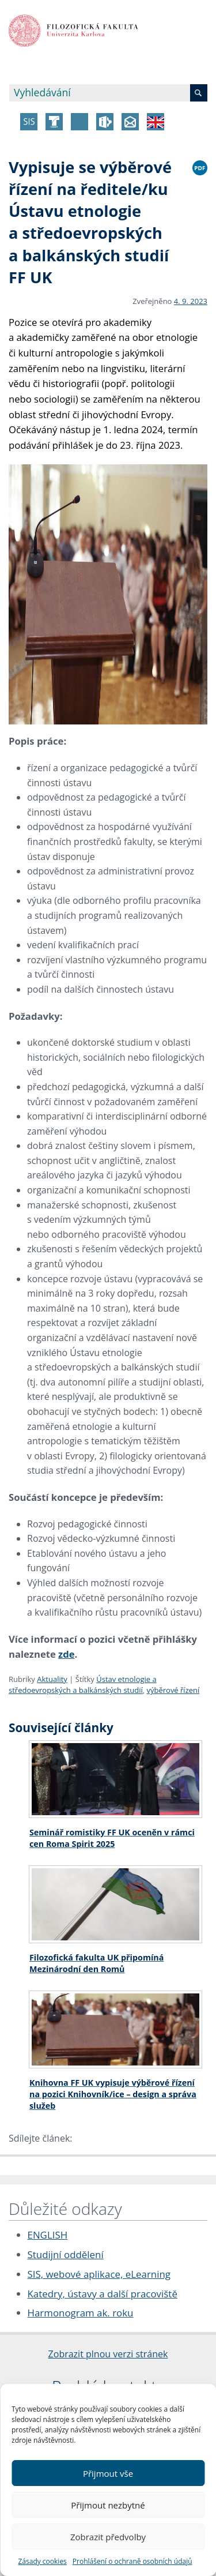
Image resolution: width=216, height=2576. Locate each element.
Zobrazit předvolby (108, 2537)
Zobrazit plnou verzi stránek (108, 2354)
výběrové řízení (172, 1690)
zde (66, 1654)
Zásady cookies (42, 2561)
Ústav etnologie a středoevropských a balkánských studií (83, 1685)
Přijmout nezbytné (108, 2505)
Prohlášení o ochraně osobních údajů (132, 2561)
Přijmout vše (108, 2473)
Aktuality (52, 1679)
